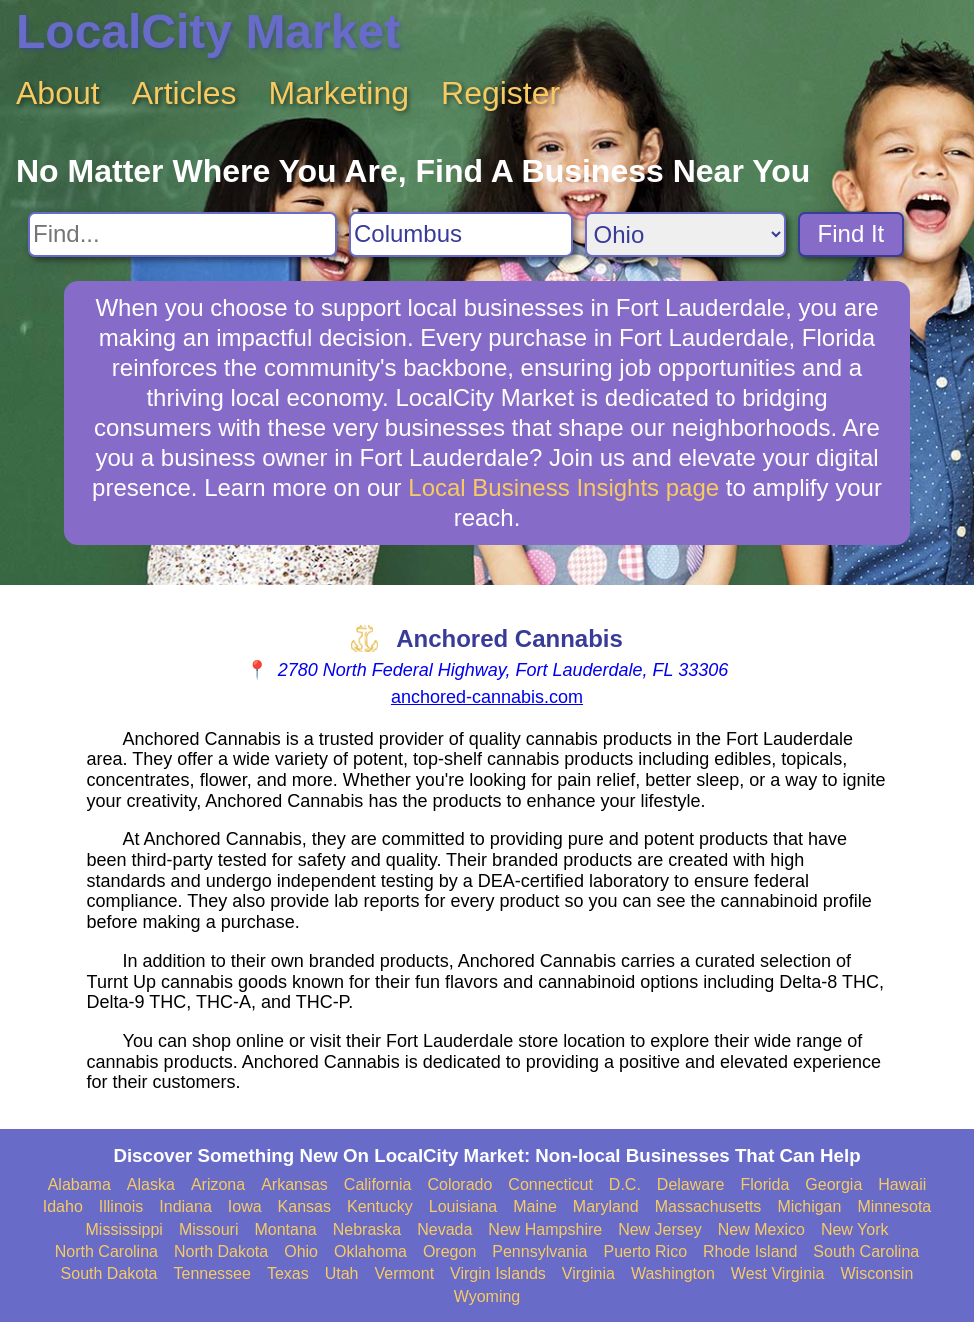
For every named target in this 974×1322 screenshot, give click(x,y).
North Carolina (106, 1251)
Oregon (449, 1251)
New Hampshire (545, 1229)
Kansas (304, 1206)
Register (500, 93)
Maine (535, 1206)
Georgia (833, 1184)
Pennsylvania (539, 1251)
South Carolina (866, 1251)
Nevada (444, 1229)
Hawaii (902, 1184)
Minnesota (894, 1206)
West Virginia (778, 1273)
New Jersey (660, 1229)
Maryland (606, 1206)
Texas (288, 1273)
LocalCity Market (208, 31)
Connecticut (550, 1184)
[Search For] (182, 234)
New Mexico (761, 1229)
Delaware (691, 1184)
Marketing (339, 93)
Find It (851, 233)
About (58, 93)
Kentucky (380, 1206)
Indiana (185, 1206)
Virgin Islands (498, 1273)
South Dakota (109, 1273)
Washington (673, 1273)
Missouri (209, 1229)
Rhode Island (750, 1251)
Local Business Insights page (563, 487)
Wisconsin (877, 1273)
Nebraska (367, 1229)
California (378, 1184)
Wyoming (487, 1296)
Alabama (79, 1184)
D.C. (625, 1184)
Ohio (301, 1251)
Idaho (63, 1206)
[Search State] (685, 234)
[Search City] (461, 234)
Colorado (459, 1184)
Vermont (405, 1273)
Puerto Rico (645, 1251)
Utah (342, 1273)
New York (855, 1229)
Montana (285, 1229)
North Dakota (221, 1251)
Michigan (809, 1206)
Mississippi (124, 1229)
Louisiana (463, 1206)
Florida (764, 1184)
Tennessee (212, 1273)
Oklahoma (370, 1251)
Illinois (121, 1206)
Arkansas (294, 1184)
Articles (184, 93)
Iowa (245, 1206)
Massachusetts (708, 1206)
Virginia (588, 1273)
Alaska (151, 1184)
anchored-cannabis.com (487, 697)
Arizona (218, 1184)
